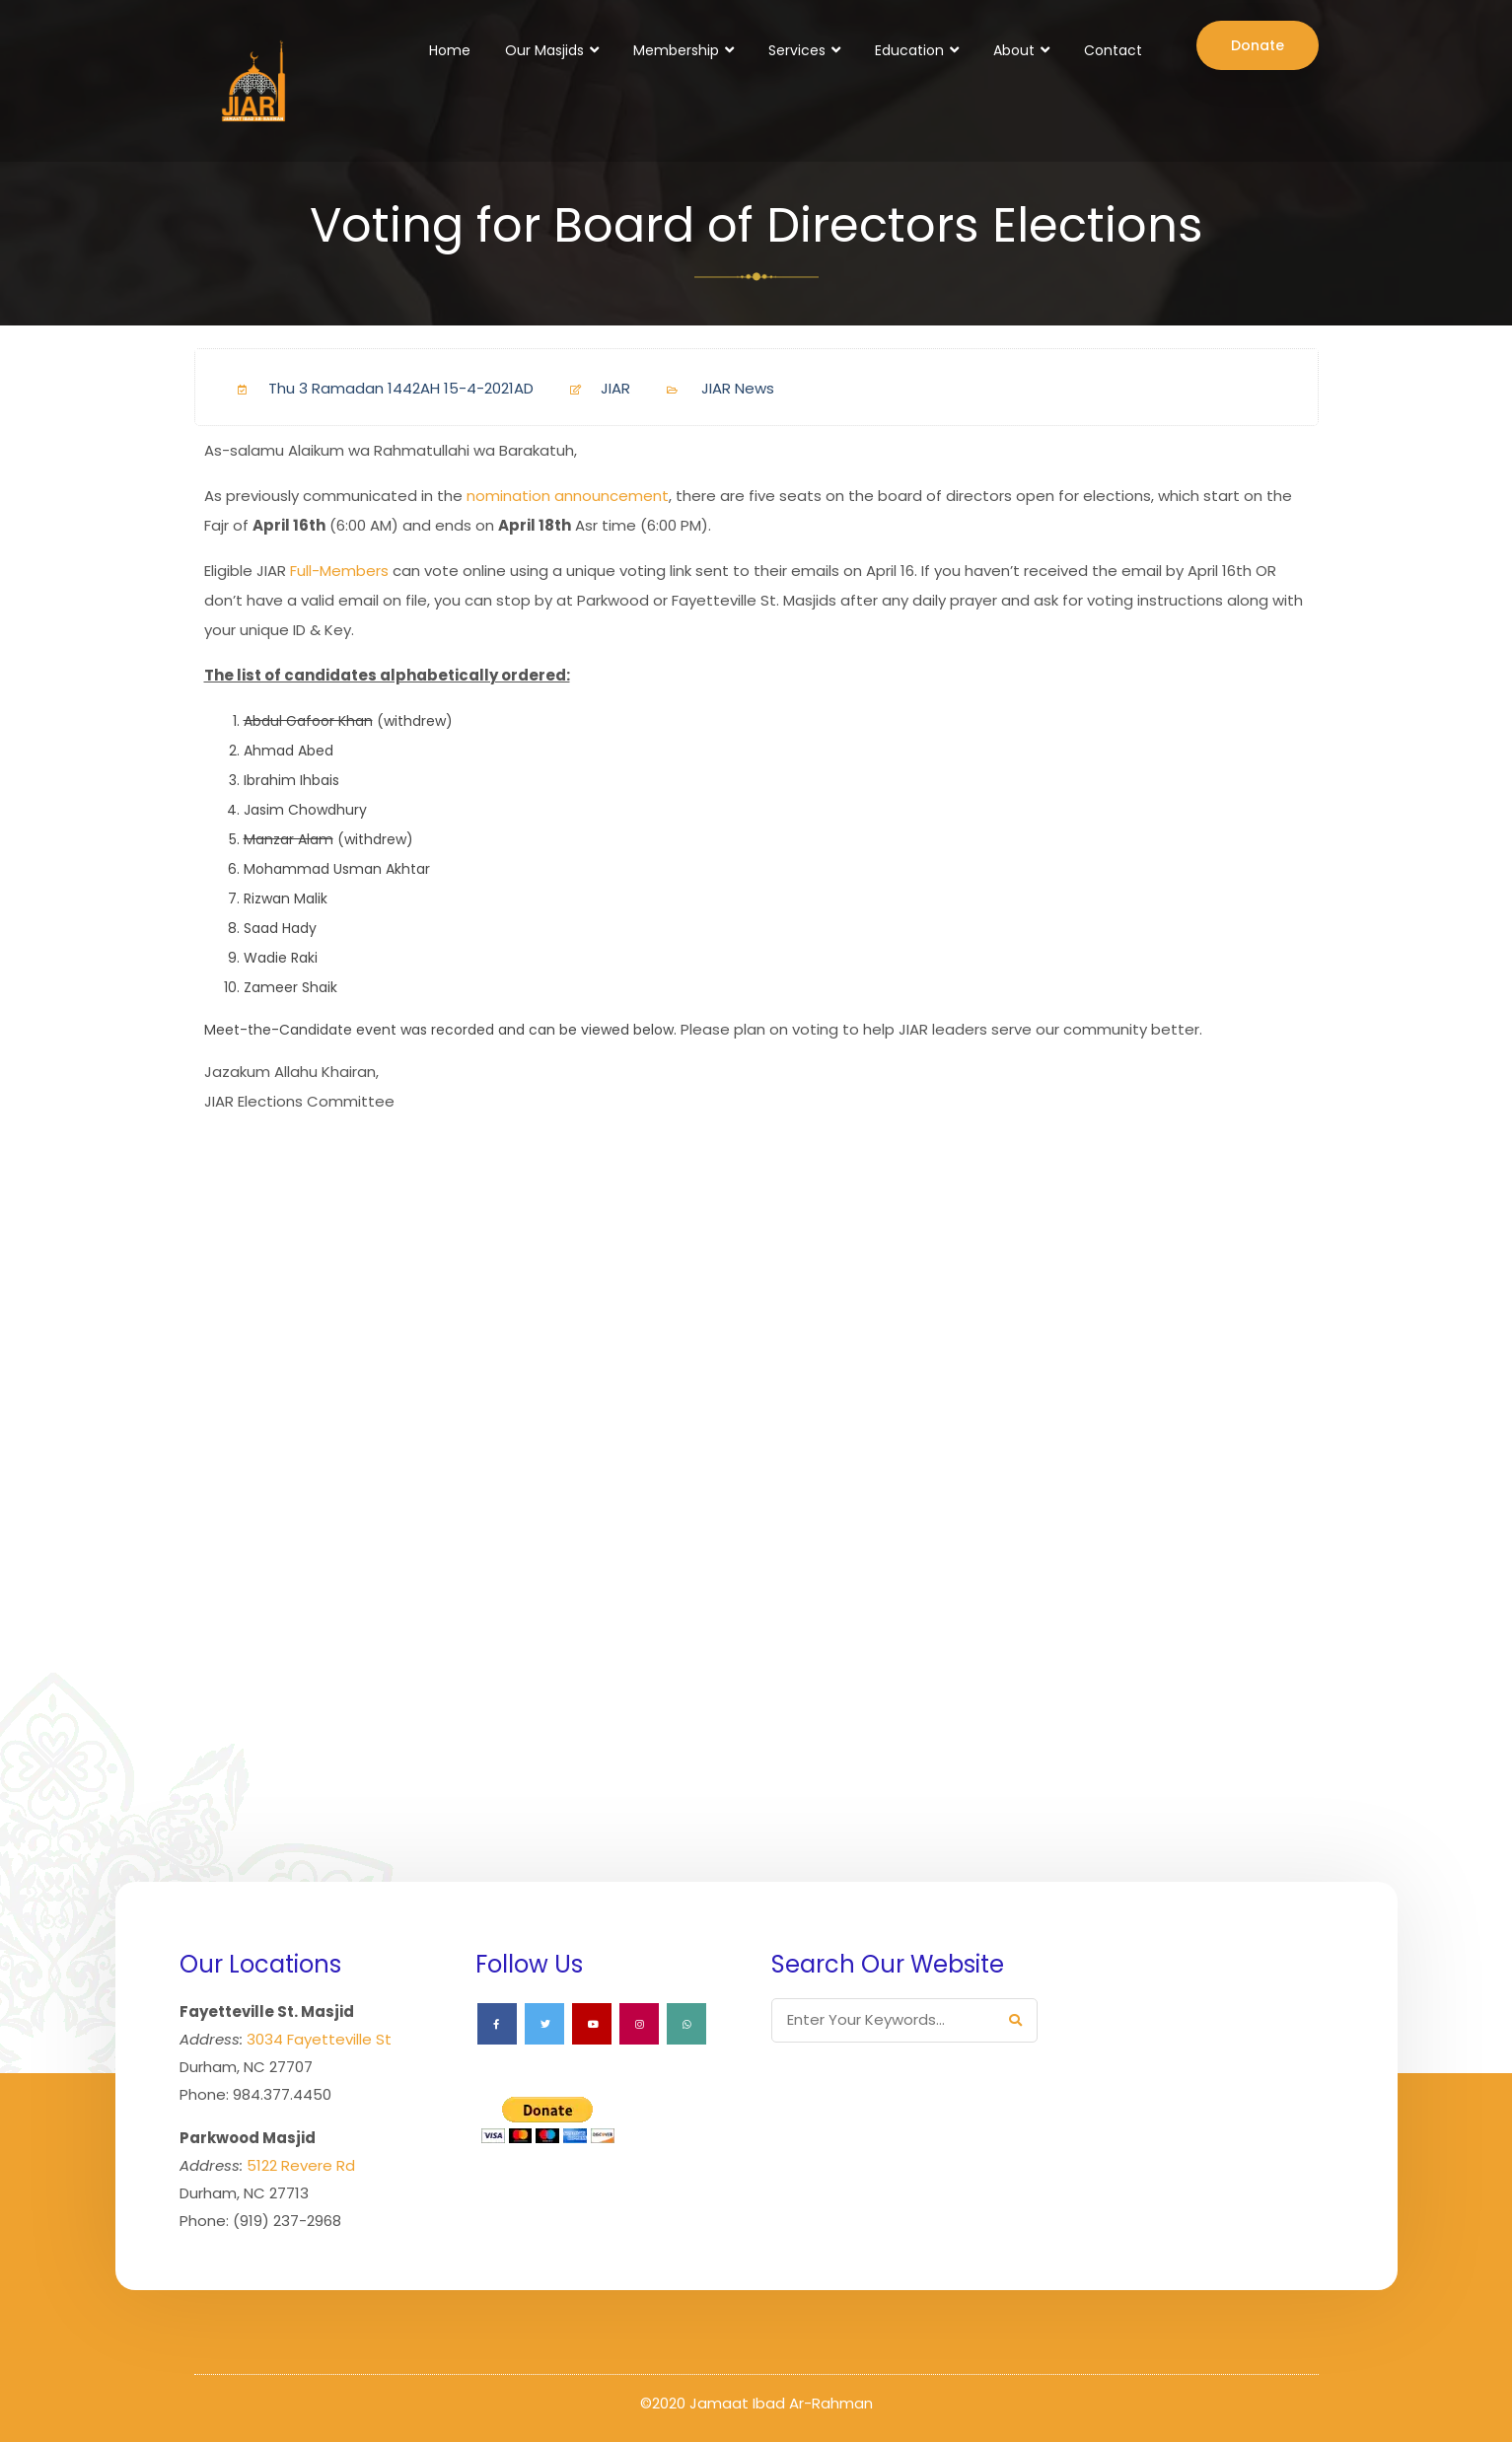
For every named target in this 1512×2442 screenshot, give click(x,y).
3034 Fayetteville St (319, 2039)
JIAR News (737, 388)
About (1014, 50)
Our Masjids (544, 50)
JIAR (592, 388)
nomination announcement (568, 495)
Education (909, 50)
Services (797, 50)
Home (449, 50)
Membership (676, 50)
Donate (1257, 45)
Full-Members (339, 570)
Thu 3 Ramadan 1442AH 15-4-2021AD (378, 388)
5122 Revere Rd (301, 2165)
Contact (1113, 50)
